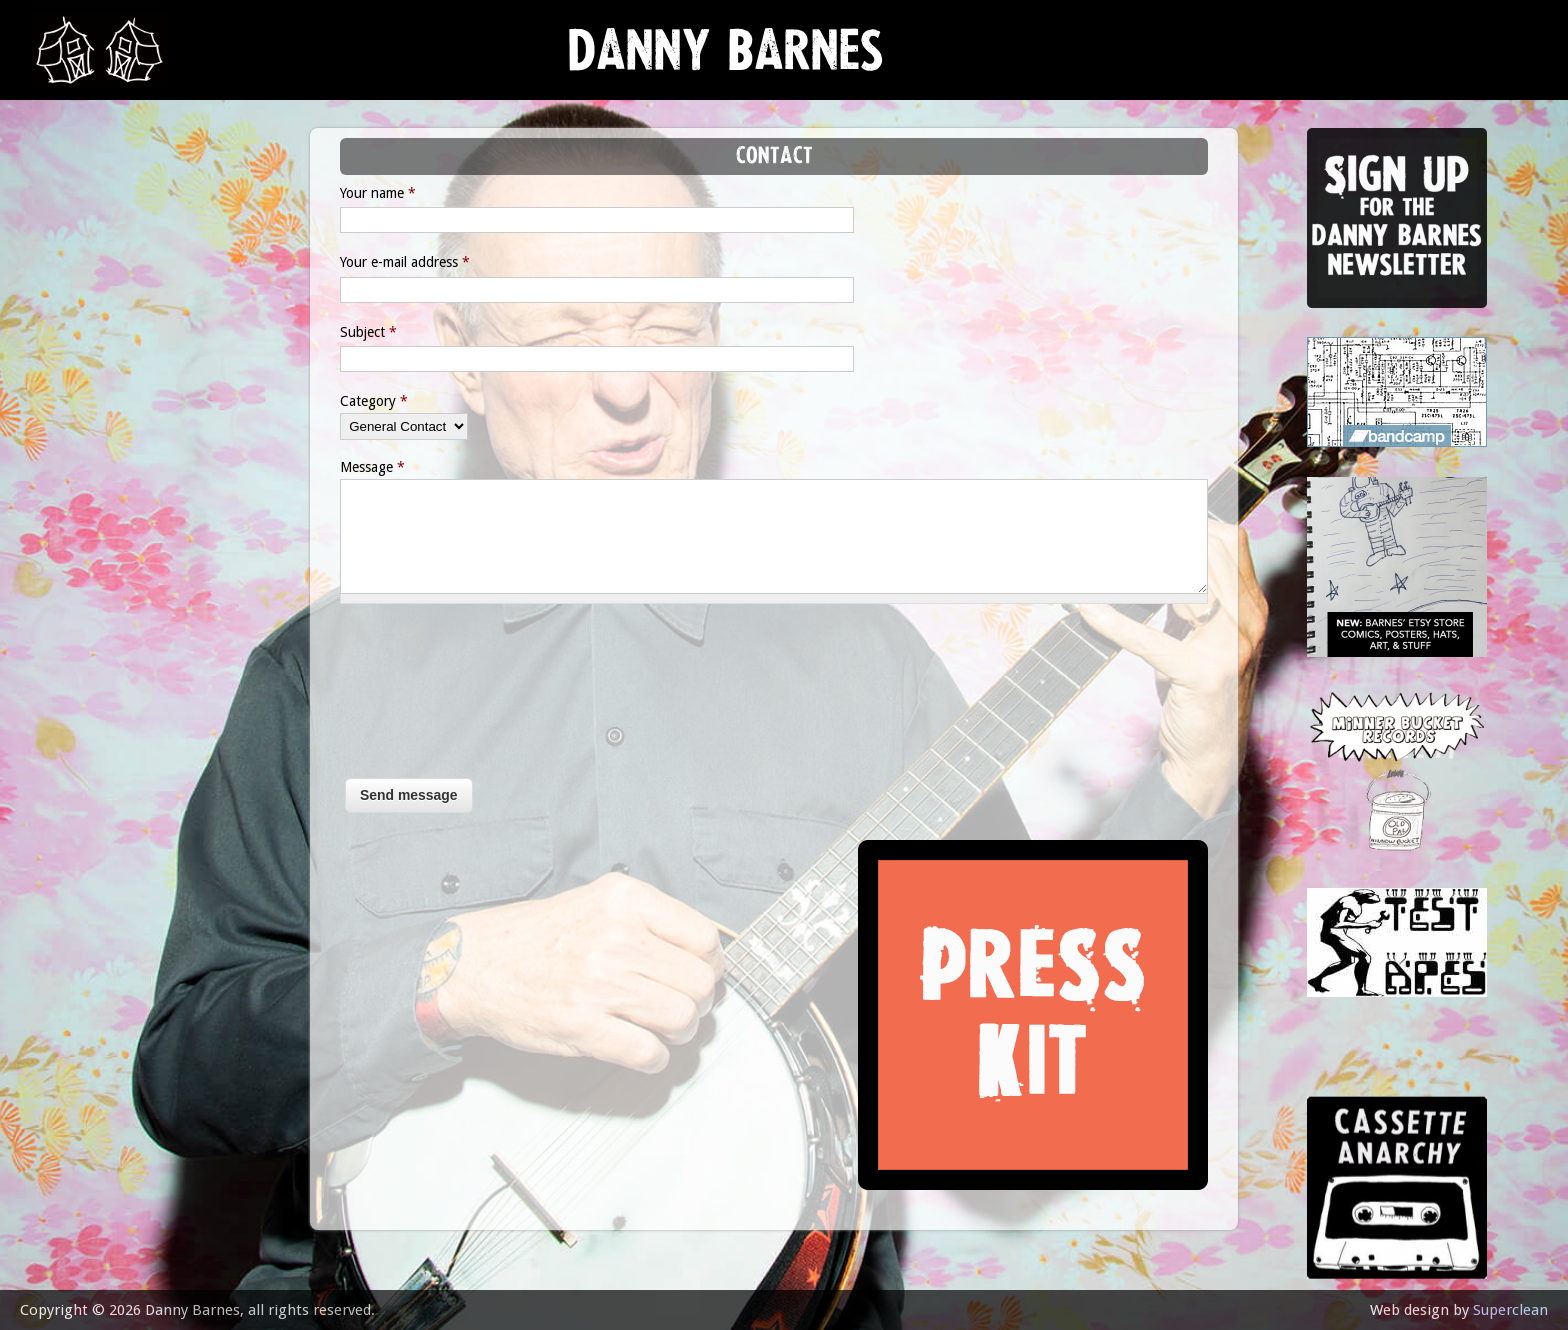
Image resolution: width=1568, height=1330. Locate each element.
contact (82, 552)
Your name (378, 193)
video (70, 453)
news (70, 206)
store (71, 404)
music (70, 255)
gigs (64, 305)
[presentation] (422, 701)
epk (61, 502)
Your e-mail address (405, 262)
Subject (368, 332)
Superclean (1510, 1310)
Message (372, 467)
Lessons (79, 354)
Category (374, 401)
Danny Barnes (726, 59)
